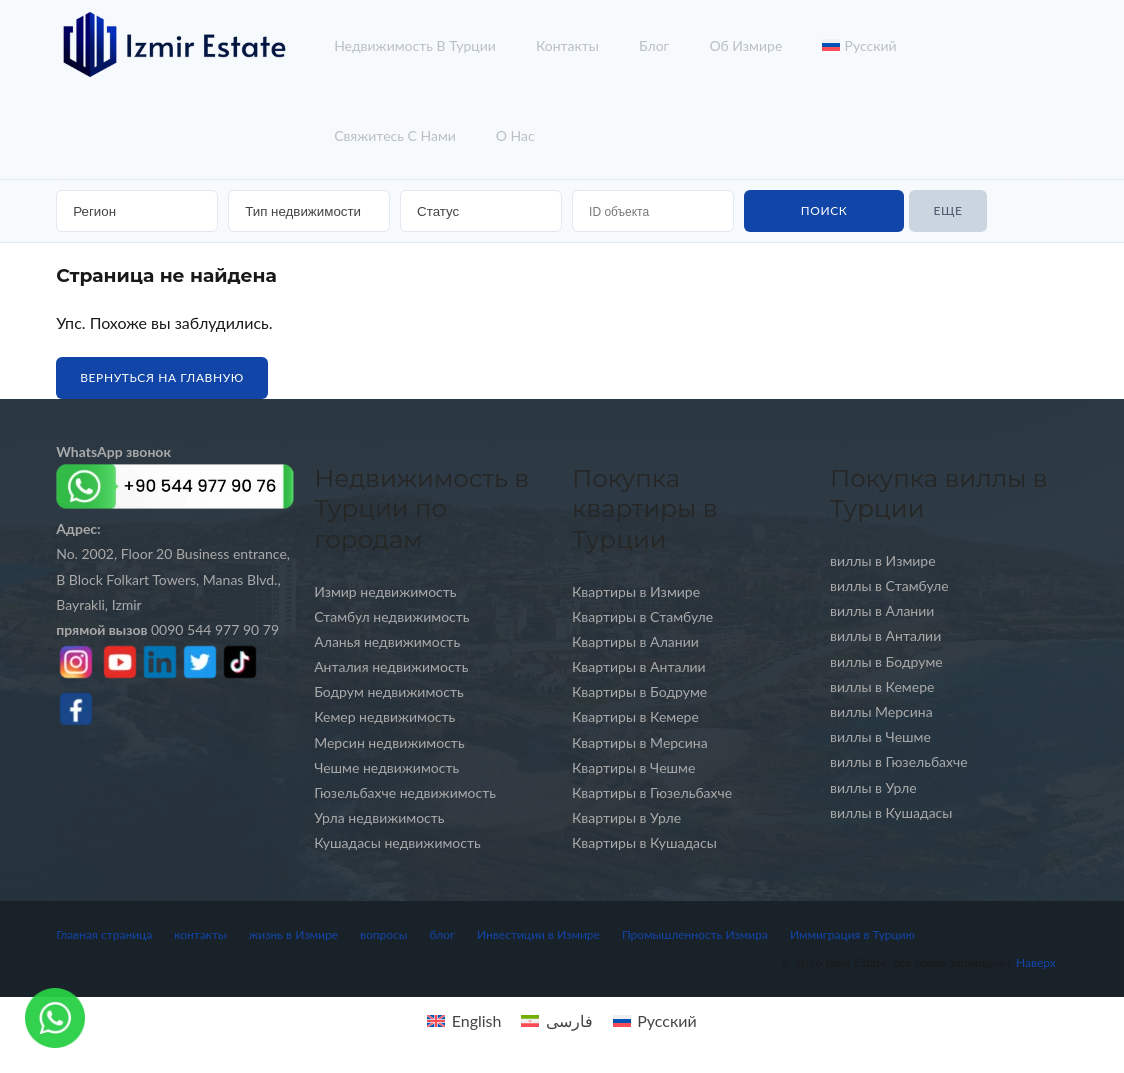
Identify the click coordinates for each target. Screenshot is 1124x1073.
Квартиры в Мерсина (640, 742)
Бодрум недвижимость (389, 691)
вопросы (383, 934)
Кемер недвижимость (384, 716)
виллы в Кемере (882, 686)
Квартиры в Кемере (635, 716)
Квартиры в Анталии (639, 666)
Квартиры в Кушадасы (644, 842)
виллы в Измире (883, 560)
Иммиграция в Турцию (852, 934)
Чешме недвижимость (386, 767)
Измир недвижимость (385, 591)
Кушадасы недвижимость (397, 842)
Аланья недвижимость (387, 641)
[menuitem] (464, 1020)
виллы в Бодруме (886, 661)
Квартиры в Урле (626, 817)
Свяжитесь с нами (395, 135)
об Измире (745, 45)
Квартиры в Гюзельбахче (652, 792)
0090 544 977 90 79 (167, 629)
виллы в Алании (882, 610)
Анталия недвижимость (391, 666)
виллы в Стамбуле (889, 585)
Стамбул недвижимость (391, 616)
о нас (515, 135)
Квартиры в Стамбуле (642, 616)
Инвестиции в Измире (538, 934)
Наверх (1036, 962)
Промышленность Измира (695, 934)
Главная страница (104, 934)
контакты (567, 45)
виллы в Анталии (885, 635)
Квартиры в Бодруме (639, 691)
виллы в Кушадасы (891, 812)
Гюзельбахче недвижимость (405, 792)
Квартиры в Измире (636, 591)
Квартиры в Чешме (633, 767)
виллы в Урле (873, 787)
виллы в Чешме (880, 736)
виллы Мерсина (881, 711)
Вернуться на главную (162, 377)
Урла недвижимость (379, 817)
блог (654, 45)
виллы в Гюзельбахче (899, 761)
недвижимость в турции (415, 45)
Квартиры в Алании (635, 641)
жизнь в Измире (293, 934)
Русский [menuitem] (666, 1020)
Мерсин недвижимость (389, 742)
